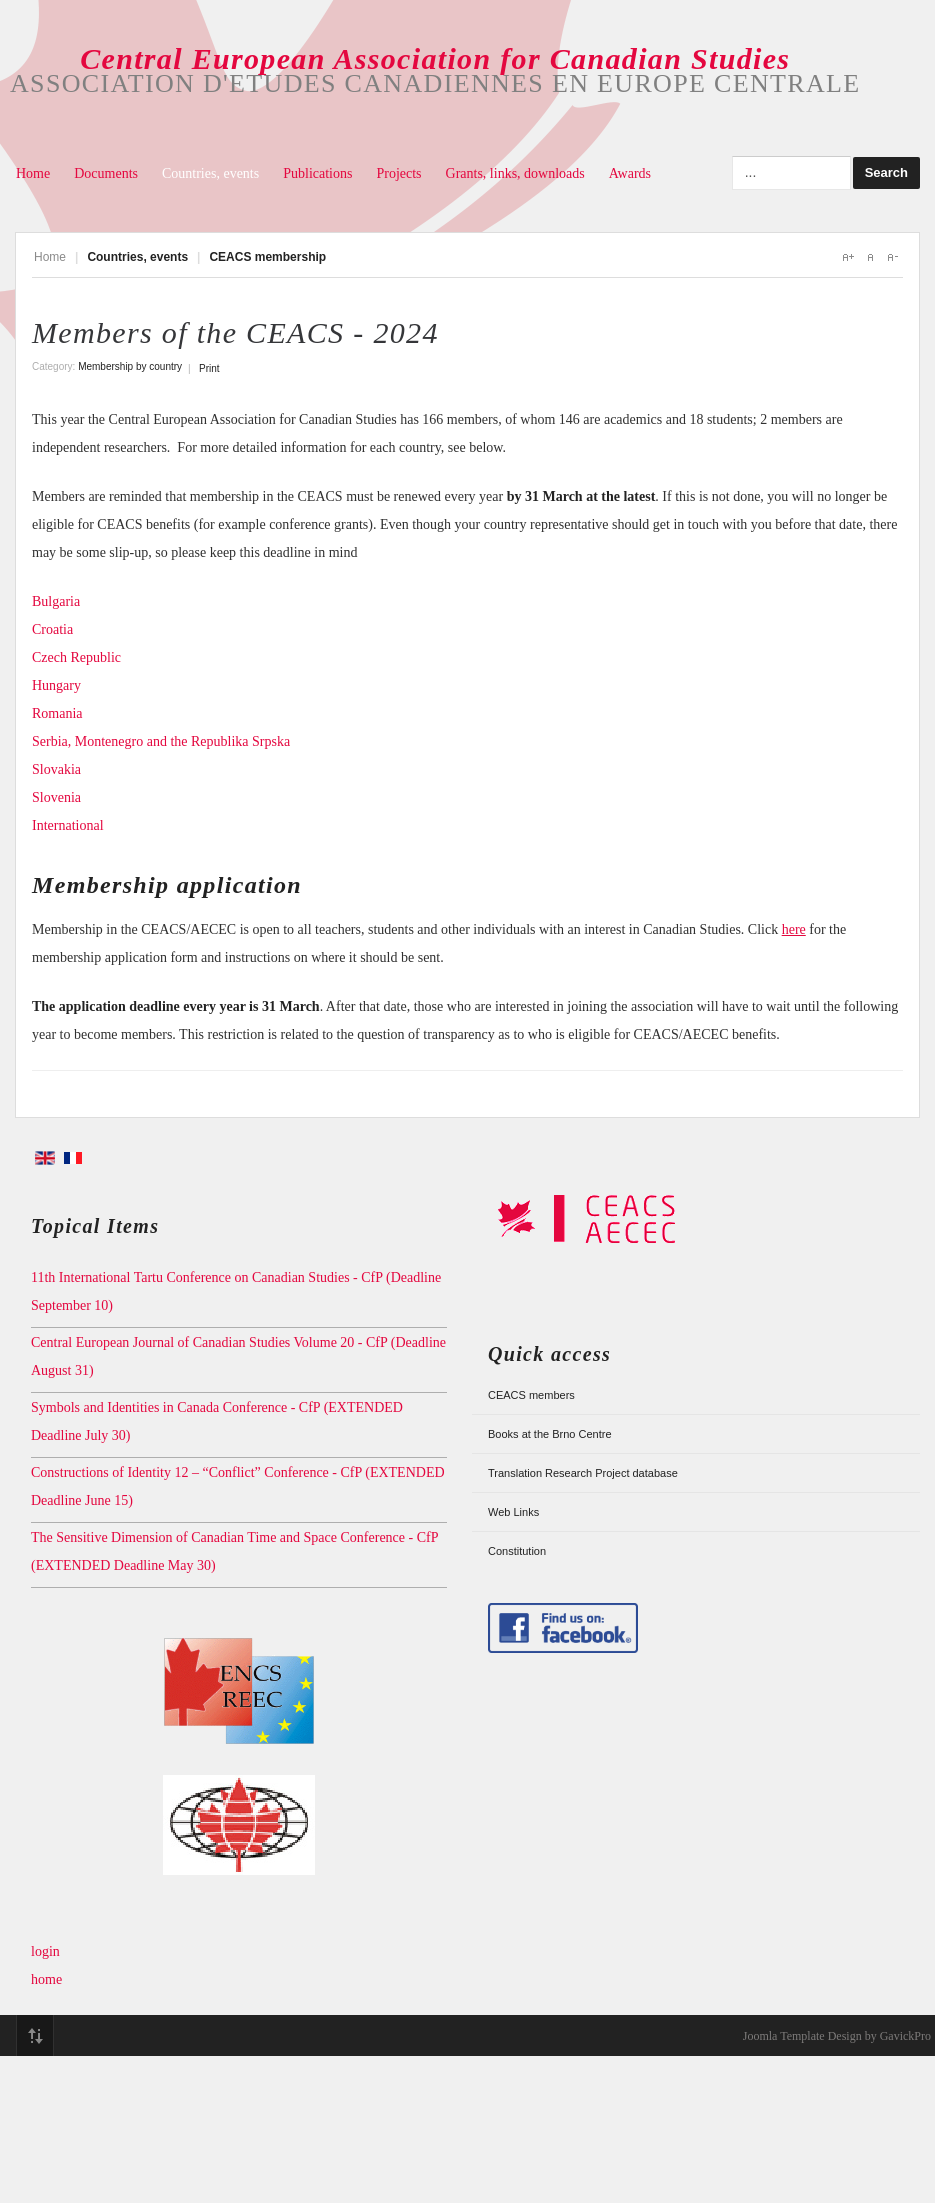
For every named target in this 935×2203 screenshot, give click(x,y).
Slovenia (56, 797)
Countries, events (210, 173)
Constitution (517, 1551)
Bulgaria (56, 601)
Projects (398, 173)
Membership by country (130, 366)
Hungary (56, 685)
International (68, 825)
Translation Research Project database (583, 1473)
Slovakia (56, 769)
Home (33, 173)
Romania (57, 713)
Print (209, 368)
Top (35, 2036)
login (45, 1951)
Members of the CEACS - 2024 (235, 332)
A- (892, 257)
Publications (317, 173)
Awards (630, 173)
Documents (106, 173)
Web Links (513, 1512)
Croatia (52, 629)
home (46, 1979)
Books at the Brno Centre (550, 1434)
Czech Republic (76, 657)
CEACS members (531, 1395)
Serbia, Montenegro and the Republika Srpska (163, 741)
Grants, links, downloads (515, 173)
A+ (848, 257)
